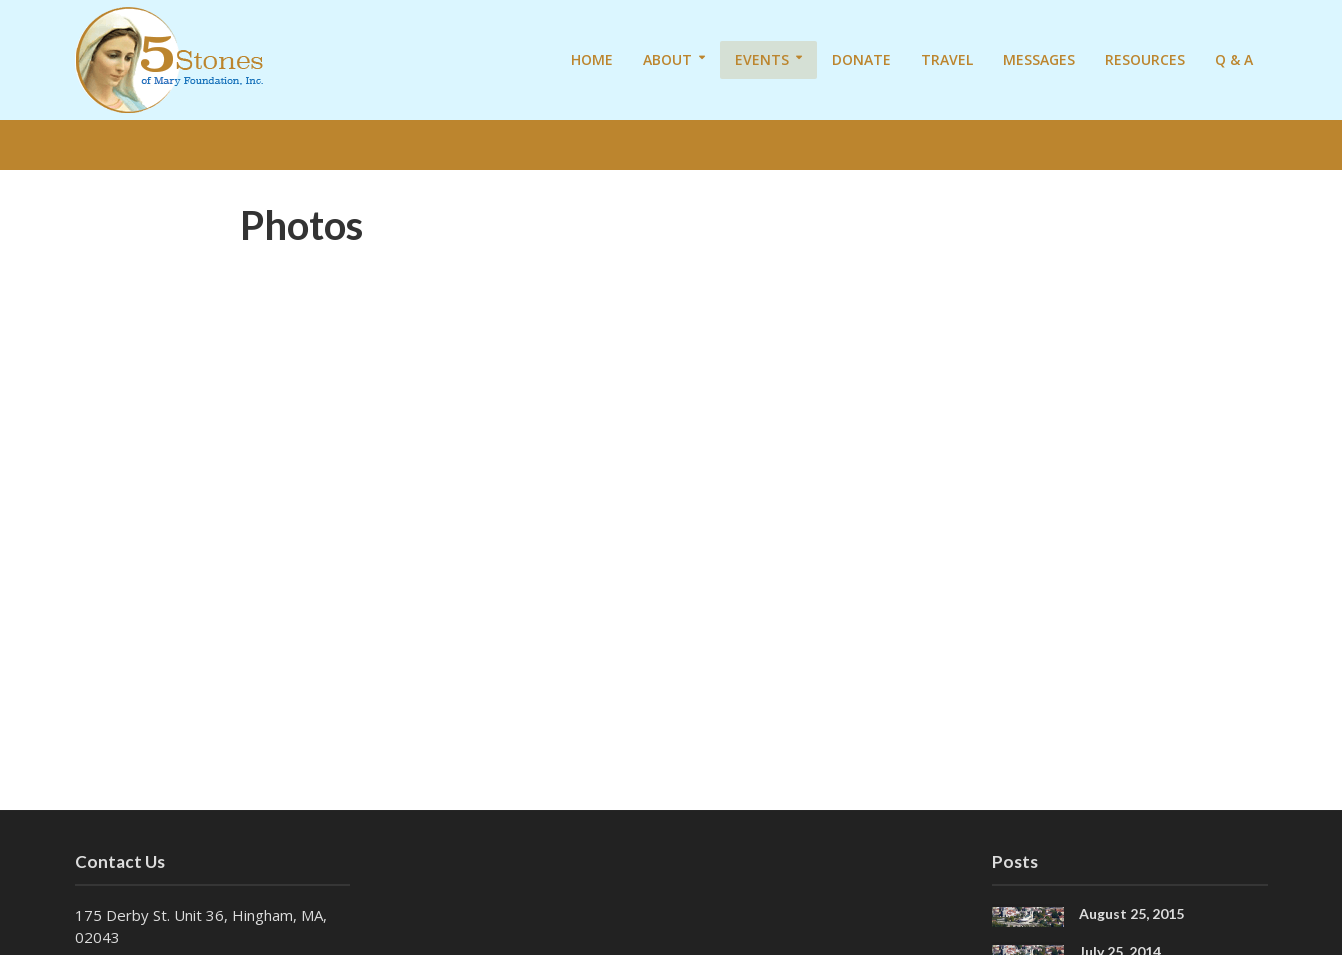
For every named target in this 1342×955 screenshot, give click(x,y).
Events (762, 59)
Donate (861, 59)
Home (592, 59)
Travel (947, 59)
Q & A (1234, 59)
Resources (1145, 59)
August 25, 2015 (1131, 913)
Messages (1039, 59)
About (667, 59)
